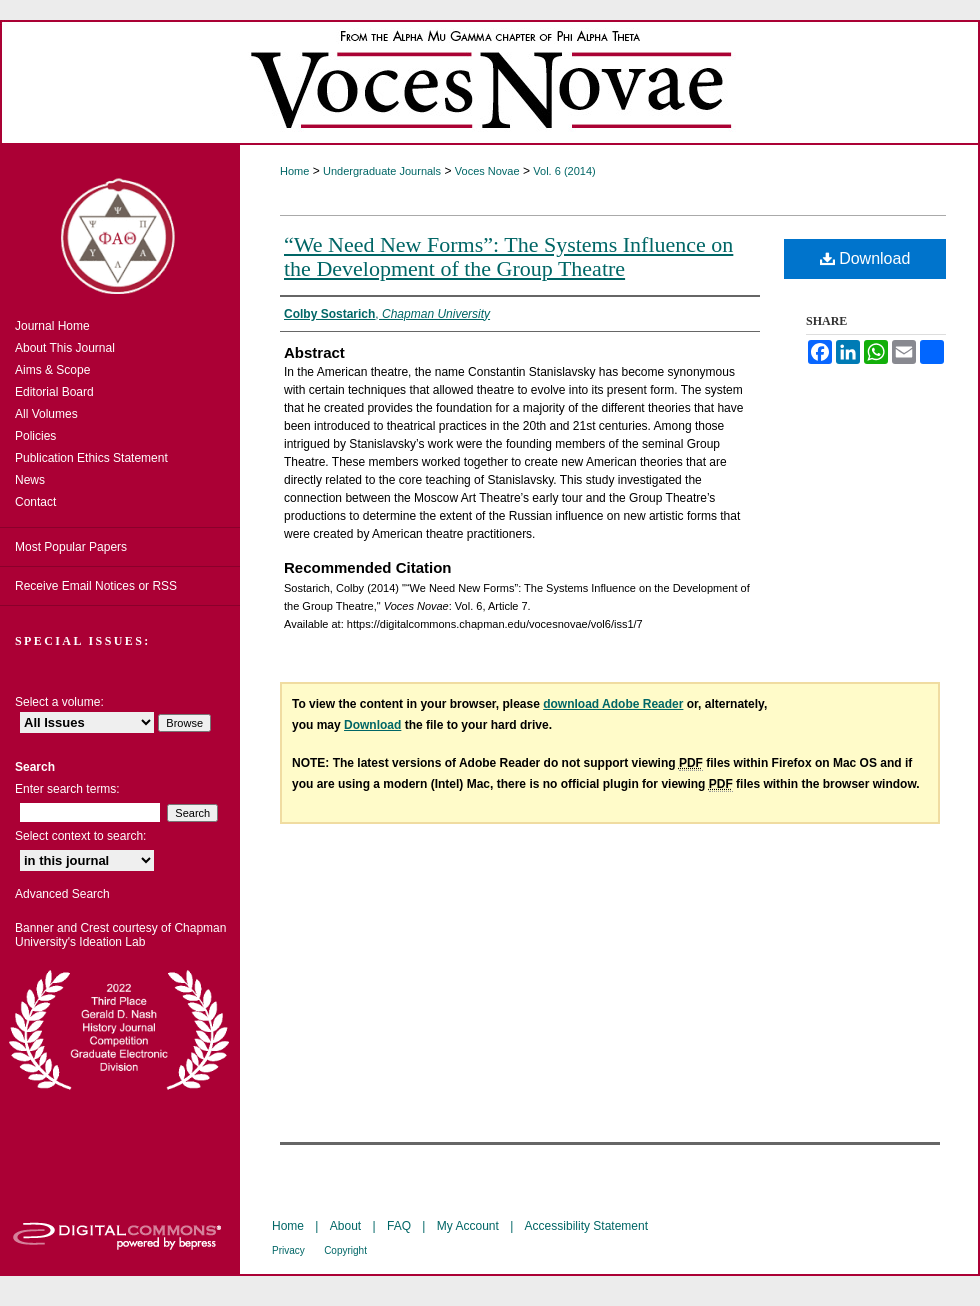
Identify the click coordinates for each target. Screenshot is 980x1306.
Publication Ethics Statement (91, 458)
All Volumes (46, 414)
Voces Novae (487, 171)
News (30, 480)
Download (865, 258)
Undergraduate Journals (382, 171)
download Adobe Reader (613, 704)
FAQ (399, 1226)
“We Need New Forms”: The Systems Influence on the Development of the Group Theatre (508, 256)
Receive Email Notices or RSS (96, 586)
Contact (35, 502)
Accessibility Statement (586, 1226)
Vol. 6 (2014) (564, 171)
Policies (35, 436)
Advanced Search (62, 894)
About (345, 1226)
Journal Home (52, 326)
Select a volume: (59, 702)
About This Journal (65, 348)
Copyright (345, 1250)
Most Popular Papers (71, 547)
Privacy (288, 1250)
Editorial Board (54, 392)
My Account (468, 1226)
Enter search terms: (67, 789)
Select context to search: (80, 836)
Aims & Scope (52, 370)
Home (294, 171)
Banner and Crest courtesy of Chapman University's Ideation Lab (120, 935)
